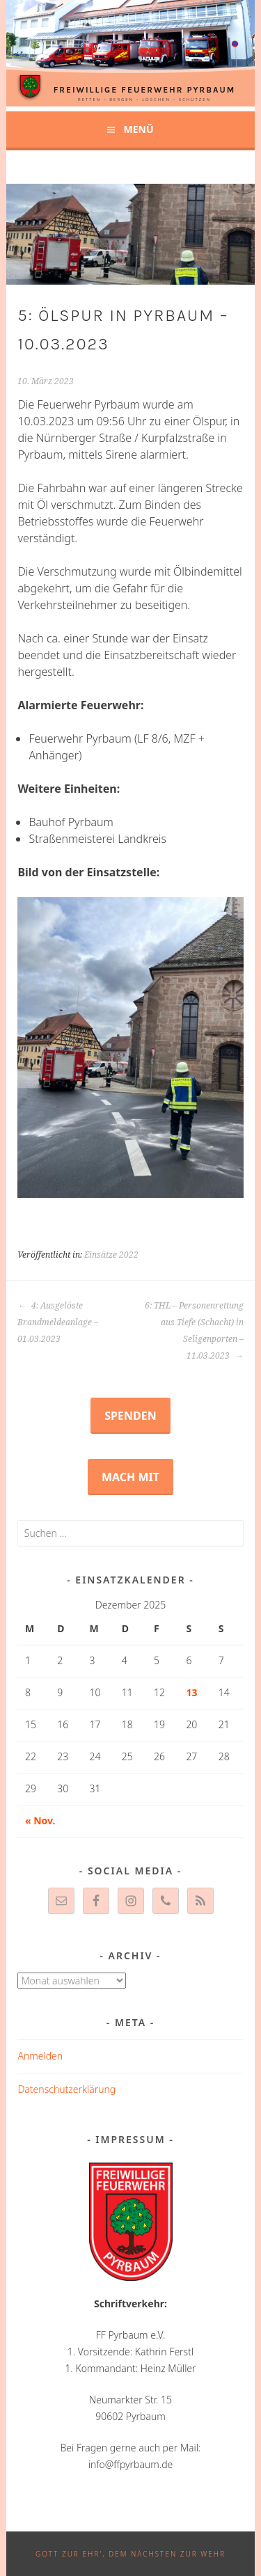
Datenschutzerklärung (66, 2089)
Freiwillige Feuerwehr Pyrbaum (145, 90)
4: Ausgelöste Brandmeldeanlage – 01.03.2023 (57, 1322)
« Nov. (40, 1820)
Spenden (130, 1415)
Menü (138, 129)
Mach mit (130, 1477)
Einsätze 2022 (111, 1255)
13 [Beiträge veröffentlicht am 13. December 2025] (191, 1692)
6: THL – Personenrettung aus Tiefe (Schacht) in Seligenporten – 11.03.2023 (194, 1331)
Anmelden (40, 2055)
